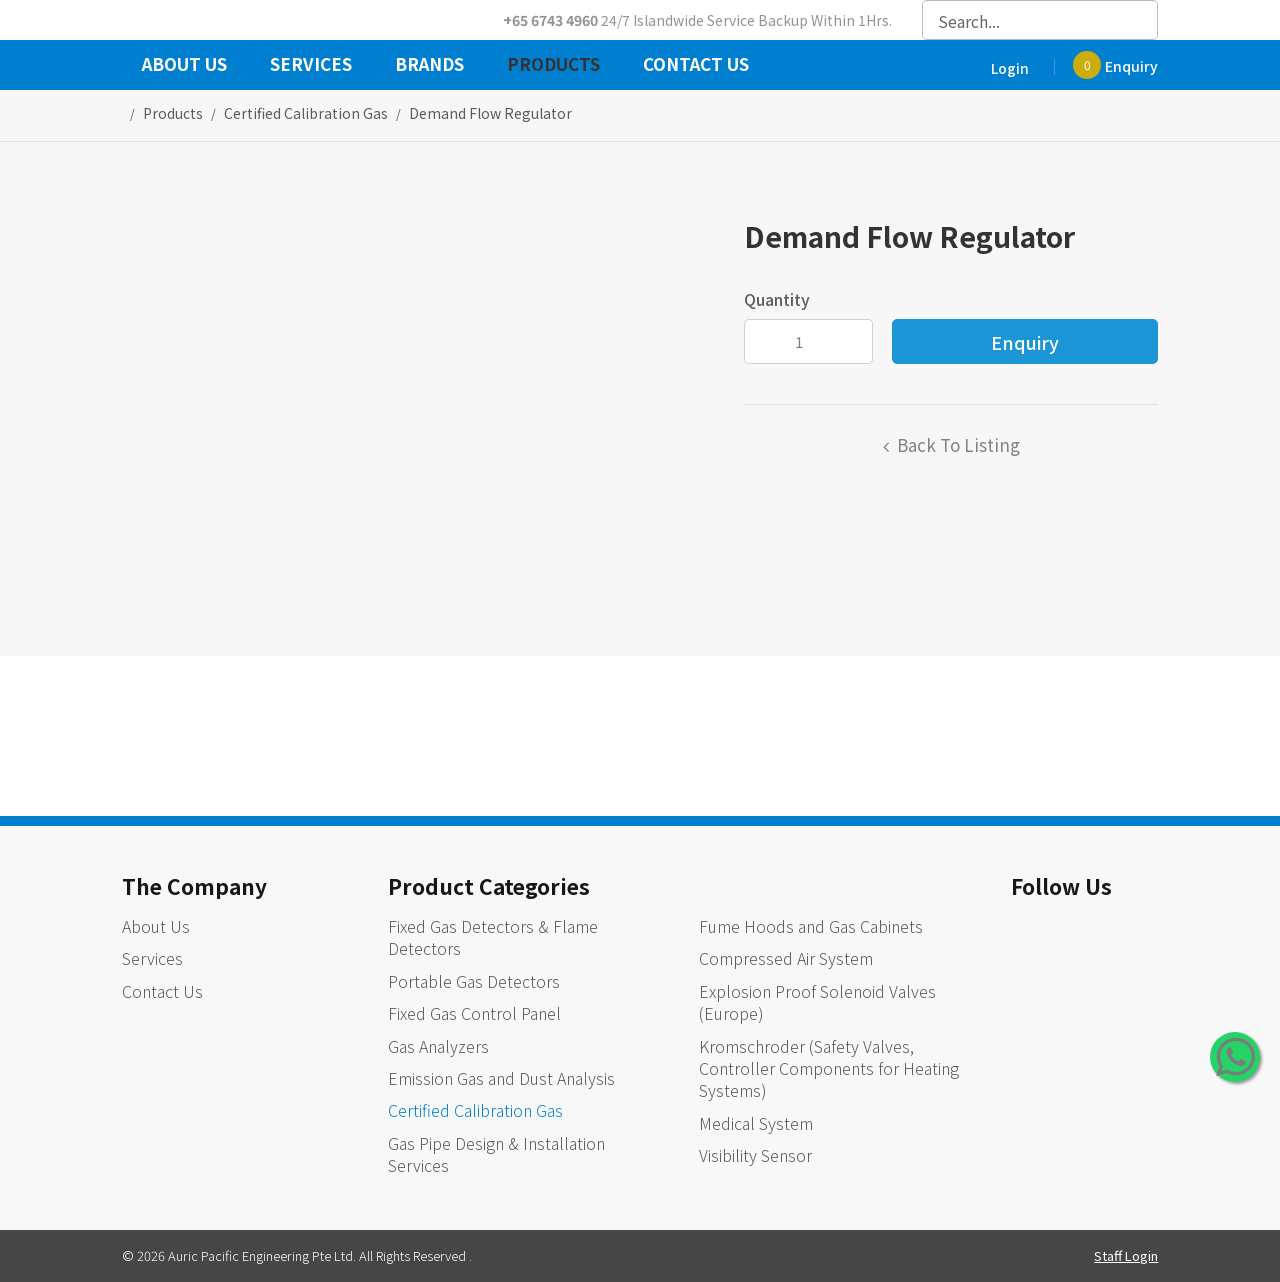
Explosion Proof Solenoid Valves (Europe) (817, 1002)
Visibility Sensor (755, 1155)
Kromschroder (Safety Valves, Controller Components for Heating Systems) (829, 1068)
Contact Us (696, 66)
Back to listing (958, 444)
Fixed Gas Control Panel (474, 1013)
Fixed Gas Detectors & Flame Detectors (493, 937)
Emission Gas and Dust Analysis (501, 1078)
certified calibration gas (306, 113)
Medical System (756, 1123)
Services (311, 66)
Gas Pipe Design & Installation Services (496, 1154)
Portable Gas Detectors (474, 981)
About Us (184, 66)
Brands (429, 66)
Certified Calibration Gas (475, 1110)
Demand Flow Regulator (490, 113)
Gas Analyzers (438, 1046)
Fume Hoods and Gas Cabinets (811, 926)
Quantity (777, 299)
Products (553, 66)
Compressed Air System (786, 958)
